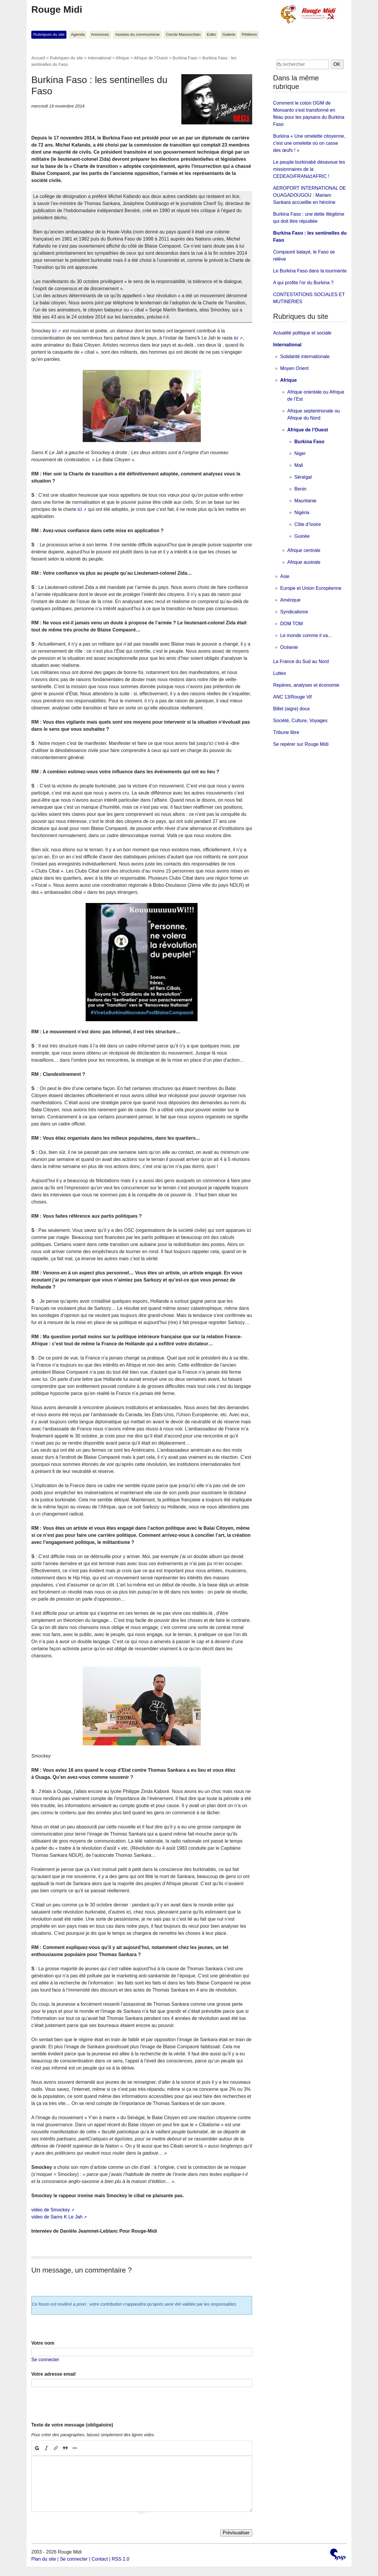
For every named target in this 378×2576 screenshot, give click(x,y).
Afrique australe (303, 562)
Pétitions (249, 34)
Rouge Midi (56, 9)
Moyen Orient (294, 368)
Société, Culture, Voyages (300, 720)
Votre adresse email (53, 2374)
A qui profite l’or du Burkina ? (303, 282)
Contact (100, 2559)
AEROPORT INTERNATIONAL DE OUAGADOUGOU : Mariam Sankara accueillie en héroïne (309, 195)
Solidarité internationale (305, 356)
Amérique (290, 599)
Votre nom (42, 2343)
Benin (300, 488)
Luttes (279, 673)
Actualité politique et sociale (302, 332)
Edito (211, 34)
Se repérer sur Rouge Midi (301, 744)
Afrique (122, 58)
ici (54, 330)
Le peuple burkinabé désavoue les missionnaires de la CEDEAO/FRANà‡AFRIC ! (309, 169)
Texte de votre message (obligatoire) (72, 2424)
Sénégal (303, 477)
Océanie (289, 647)
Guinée (302, 536)
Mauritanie (305, 500)
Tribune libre (286, 732)
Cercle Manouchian (183, 34)
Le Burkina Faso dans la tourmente (310, 270)
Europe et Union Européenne (310, 588)
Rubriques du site (49, 34)
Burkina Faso (185, 58)
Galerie (228, 34)
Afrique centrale (303, 550)
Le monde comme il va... (306, 635)
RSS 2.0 (120, 2559)
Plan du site (43, 2559)
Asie (284, 576)
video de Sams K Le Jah (56, 2216)
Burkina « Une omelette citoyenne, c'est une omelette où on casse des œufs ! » (309, 143)
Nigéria (301, 512)
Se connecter (45, 2359)
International (99, 58)
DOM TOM (291, 623)
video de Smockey (50, 2209)
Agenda (78, 34)
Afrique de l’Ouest (150, 58)
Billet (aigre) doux (291, 708)
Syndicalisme (294, 611)
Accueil (38, 58)
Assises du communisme (137, 34)
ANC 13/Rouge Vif (292, 696)
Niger (300, 453)
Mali (298, 465)
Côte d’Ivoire (307, 524)
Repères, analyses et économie (306, 685)
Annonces (100, 34)
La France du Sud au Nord (301, 661)
